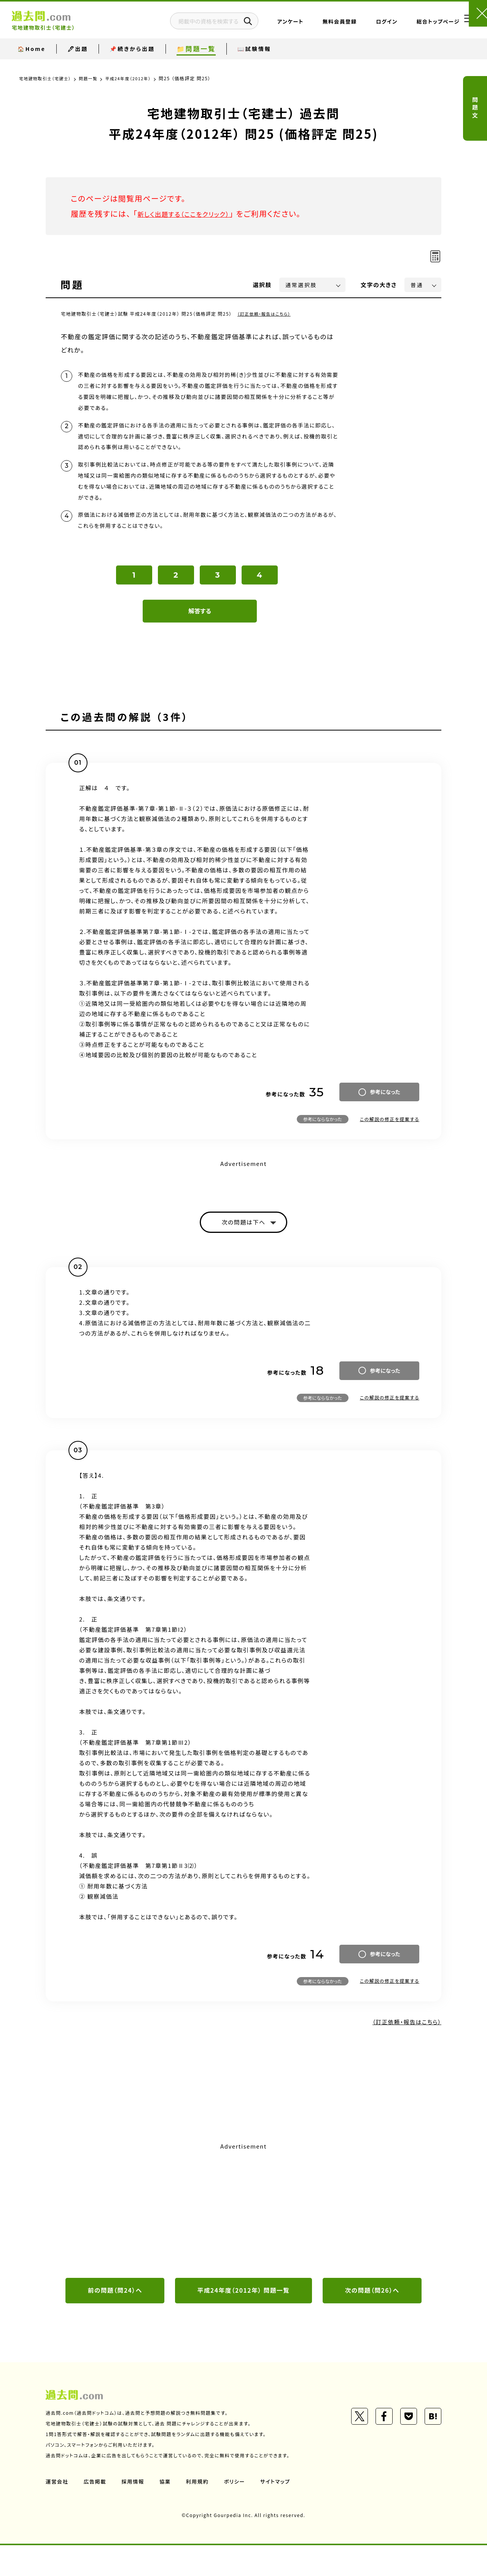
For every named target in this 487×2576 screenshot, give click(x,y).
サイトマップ (280, 2512)
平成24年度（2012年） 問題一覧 (243, 2320)
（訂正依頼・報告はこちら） (266, 313)
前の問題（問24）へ (115, 2320)
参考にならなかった (322, 1146)
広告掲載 (96, 2512)
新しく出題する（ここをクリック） (192, 213)
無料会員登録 (313, 25)
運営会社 (57, 2512)
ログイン (360, 25)
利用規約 (201, 2512)
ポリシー (239, 2512)
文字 (379, 285)
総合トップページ (411, 25)
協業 (168, 2512)
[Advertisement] (243, 2238)
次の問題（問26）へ (372, 2320)
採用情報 (135, 2512)
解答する (200, 638)
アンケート (264, 25)
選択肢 (262, 285)
